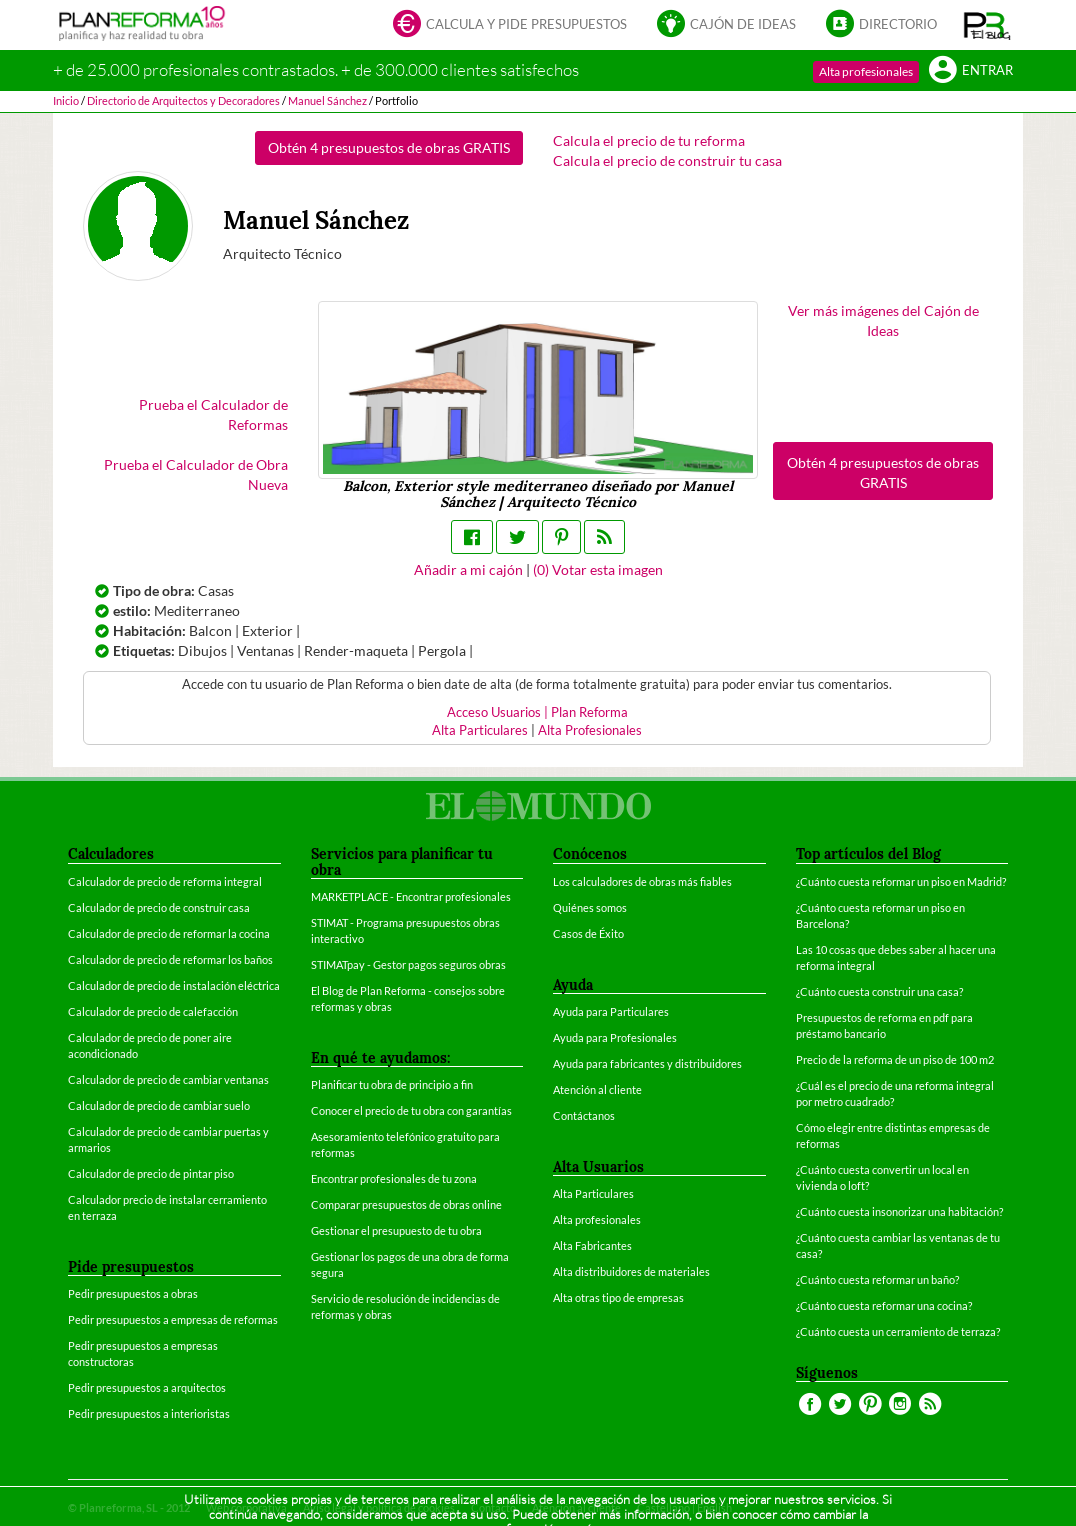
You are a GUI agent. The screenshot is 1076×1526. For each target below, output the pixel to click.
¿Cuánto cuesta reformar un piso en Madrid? (901, 881)
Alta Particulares (480, 730)
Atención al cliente (597, 1089)
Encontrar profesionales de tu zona (394, 1178)
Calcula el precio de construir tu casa (667, 160)
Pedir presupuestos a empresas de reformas (173, 1319)
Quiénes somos (590, 907)
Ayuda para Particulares (611, 1011)
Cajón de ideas (726, 25)
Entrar (971, 71)
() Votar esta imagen (598, 569)
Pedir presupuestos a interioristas (149, 1413)
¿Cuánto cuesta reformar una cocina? (884, 1305)
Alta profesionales (866, 71)
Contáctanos (584, 1115)
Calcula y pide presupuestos (510, 25)
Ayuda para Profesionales (615, 1037)
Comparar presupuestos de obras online (406, 1204)
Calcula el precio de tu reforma (649, 140)
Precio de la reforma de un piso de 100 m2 (895, 1059)
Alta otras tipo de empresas (618, 1297)
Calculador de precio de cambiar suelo (159, 1105)
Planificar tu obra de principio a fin (392, 1084)
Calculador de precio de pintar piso (151, 1173)
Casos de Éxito (588, 933)
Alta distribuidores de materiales (631, 1271)
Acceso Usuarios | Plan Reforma (537, 712)
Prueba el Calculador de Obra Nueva (196, 474)
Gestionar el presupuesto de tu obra (396, 1230)
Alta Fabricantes (592, 1245)
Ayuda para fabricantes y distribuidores (647, 1063)
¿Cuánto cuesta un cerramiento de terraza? (898, 1331)
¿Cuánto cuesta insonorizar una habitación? (899, 1211)
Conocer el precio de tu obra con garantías (411, 1110)
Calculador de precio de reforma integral (165, 881)
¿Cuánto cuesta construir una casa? (879, 991)
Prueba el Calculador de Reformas (213, 414)
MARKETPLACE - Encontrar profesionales (411, 896)
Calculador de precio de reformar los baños (170, 959)
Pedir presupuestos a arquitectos (147, 1387)
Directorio (881, 25)
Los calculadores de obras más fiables (642, 881)
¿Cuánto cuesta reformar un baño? (877, 1279)
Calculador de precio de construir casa (159, 907)
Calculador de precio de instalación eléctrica (174, 985)
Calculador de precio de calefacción (153, 1011)
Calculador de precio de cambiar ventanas (168, 1079)
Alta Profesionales (590, 730)
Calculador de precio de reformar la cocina (169, 933)
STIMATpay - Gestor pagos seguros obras (408, 964)
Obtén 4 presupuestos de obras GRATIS (389, 147)
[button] (987, 25)
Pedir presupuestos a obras (133, 1293)
